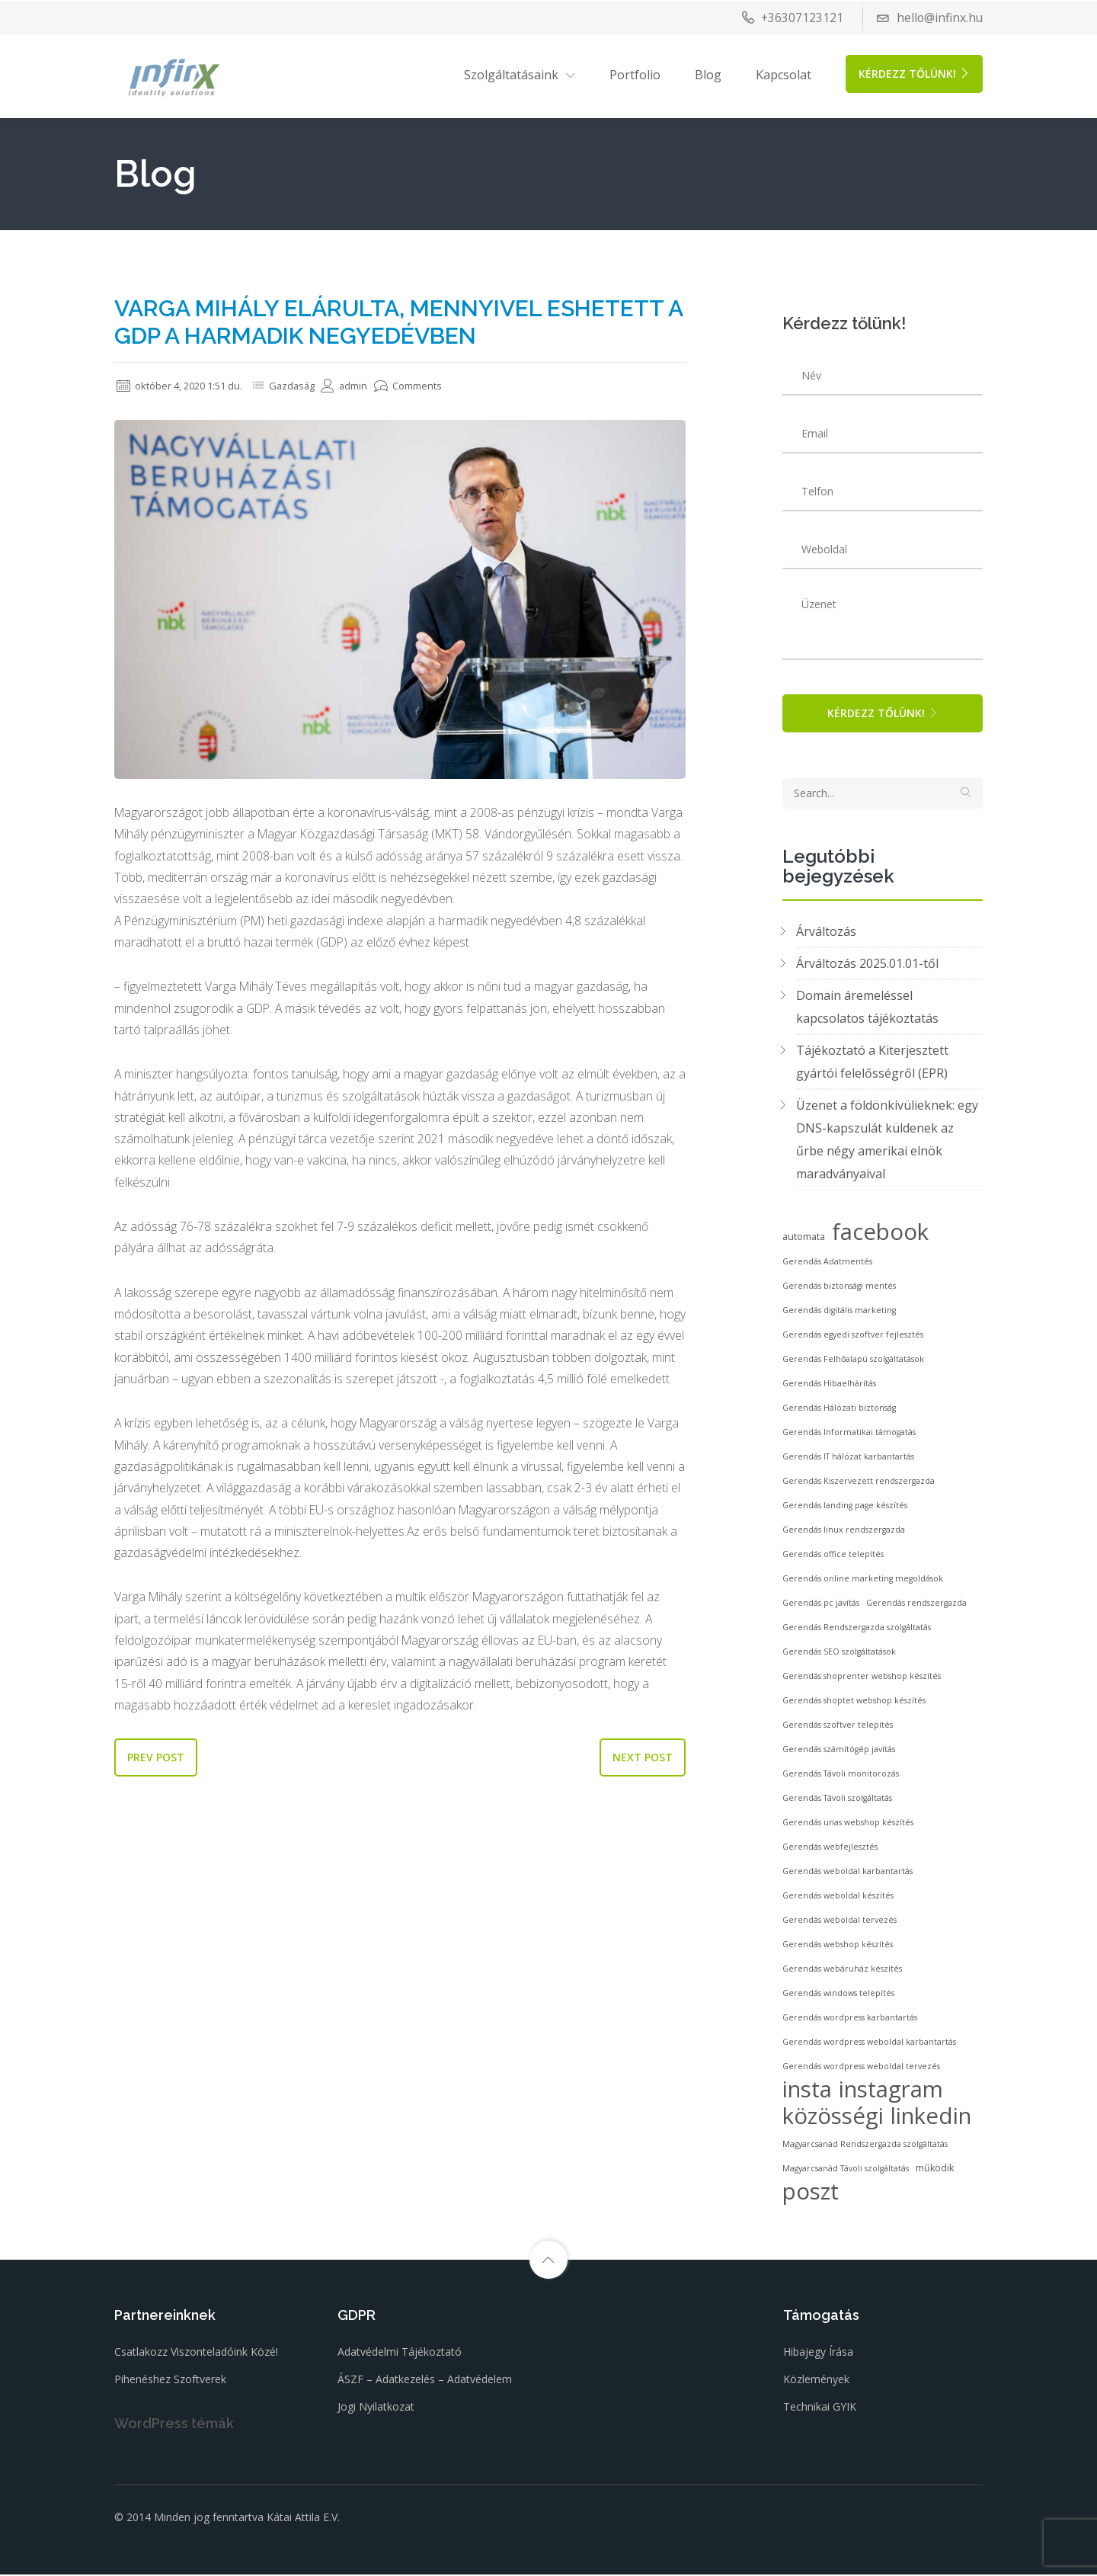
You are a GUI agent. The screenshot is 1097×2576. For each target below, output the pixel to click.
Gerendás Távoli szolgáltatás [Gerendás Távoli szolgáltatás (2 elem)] (837, 1800)
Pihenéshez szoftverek (170, 2381)
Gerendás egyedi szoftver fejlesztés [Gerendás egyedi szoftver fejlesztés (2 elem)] (852, 1336)
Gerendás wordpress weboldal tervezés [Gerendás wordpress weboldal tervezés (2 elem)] (861, 2068)
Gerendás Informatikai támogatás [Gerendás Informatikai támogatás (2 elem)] (849, 1434)
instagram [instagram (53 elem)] (891, 2091)
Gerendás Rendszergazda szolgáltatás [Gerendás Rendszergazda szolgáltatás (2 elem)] (856, 1629)
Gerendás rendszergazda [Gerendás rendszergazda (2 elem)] (916, 1605)
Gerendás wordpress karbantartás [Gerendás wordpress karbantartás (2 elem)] (849, 2019)
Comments (428, 385)
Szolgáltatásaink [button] (511, 74)
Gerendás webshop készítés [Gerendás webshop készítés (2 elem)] (837, 1946)
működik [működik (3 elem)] (935, 2170)
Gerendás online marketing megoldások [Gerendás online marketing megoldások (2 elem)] (862, 1580)
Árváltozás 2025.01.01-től (867, 965)
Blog (708, 74)
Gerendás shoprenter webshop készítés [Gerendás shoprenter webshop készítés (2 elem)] (861, 1678)
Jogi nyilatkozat (375, 2408)
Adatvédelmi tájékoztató (399, 2354)
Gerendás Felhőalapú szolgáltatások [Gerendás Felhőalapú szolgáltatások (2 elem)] (853, 1361)
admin (360, 385)
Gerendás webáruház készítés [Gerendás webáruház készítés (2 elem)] (842, 1971)
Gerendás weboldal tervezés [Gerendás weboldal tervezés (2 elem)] (839, 1922)
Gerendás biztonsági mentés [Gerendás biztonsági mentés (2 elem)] (839, 1288)
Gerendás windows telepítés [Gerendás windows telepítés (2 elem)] (838, 1995)
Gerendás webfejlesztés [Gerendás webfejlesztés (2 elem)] (830, 1849)
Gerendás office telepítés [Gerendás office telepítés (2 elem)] (833, 1556)
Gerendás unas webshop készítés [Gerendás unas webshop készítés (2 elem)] (847, 1824)
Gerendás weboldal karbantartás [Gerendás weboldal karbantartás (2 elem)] (847, 1873)
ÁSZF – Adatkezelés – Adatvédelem (424, 2381)
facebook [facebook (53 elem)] (880, 1233)
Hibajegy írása (818, 2354)
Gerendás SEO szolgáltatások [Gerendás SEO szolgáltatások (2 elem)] (839, 1653)
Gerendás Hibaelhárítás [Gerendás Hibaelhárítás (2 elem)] (829, 1385)
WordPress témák (174, 2425)
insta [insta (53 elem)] (807, 2091)
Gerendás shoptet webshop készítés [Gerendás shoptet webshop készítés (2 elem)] (854, 1702)
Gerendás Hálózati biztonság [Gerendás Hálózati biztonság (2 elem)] (839, 1410)
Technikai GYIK (819, 2408)
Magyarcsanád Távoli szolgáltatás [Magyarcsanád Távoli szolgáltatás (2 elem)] (845, 2170)
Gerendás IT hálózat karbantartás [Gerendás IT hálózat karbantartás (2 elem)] (848, 1458)
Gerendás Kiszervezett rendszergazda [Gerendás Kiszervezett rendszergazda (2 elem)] (858, 1483)
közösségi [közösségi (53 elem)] (833, 2118)
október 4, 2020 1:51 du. (186, 385)
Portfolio (634, 74)
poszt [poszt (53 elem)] (810, 2193)
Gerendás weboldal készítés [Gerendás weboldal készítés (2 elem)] (838, 1897)
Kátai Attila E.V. (303, 2519)
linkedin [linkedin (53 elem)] (931, 2118)
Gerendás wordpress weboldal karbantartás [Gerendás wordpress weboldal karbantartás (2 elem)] (869, 2044)
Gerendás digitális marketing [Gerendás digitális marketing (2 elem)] (839, 1312)
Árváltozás (826, 933)
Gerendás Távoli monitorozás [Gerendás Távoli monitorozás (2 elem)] (840, 1775)
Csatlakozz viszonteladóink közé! (196, 2354)
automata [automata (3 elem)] (803, 1238)
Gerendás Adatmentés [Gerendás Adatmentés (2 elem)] (827, 1263)
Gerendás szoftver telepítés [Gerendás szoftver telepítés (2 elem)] (837, 1727)
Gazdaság (306, 385)
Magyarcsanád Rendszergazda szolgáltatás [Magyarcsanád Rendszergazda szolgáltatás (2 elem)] (865, 2146)
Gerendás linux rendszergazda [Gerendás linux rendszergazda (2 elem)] (843, 1532)
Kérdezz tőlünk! (914, 73)
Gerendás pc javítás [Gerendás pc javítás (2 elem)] (820, 1605)
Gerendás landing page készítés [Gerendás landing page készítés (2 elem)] (844, 1507)
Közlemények (816, 2381)
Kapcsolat (783, 74)
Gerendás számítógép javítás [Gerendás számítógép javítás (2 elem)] (838, 1751)
